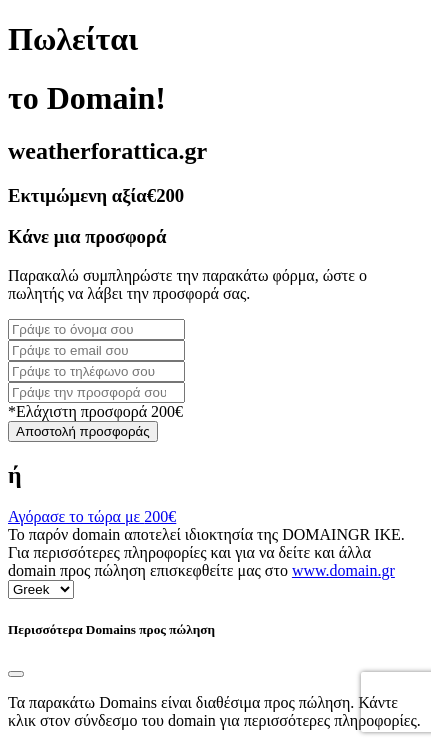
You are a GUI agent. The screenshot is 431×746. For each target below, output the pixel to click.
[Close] (16, 674)
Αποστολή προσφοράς (83, 431)
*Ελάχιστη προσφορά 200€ (95, 411)
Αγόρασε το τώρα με (92, 516)
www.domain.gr (343, 570)
